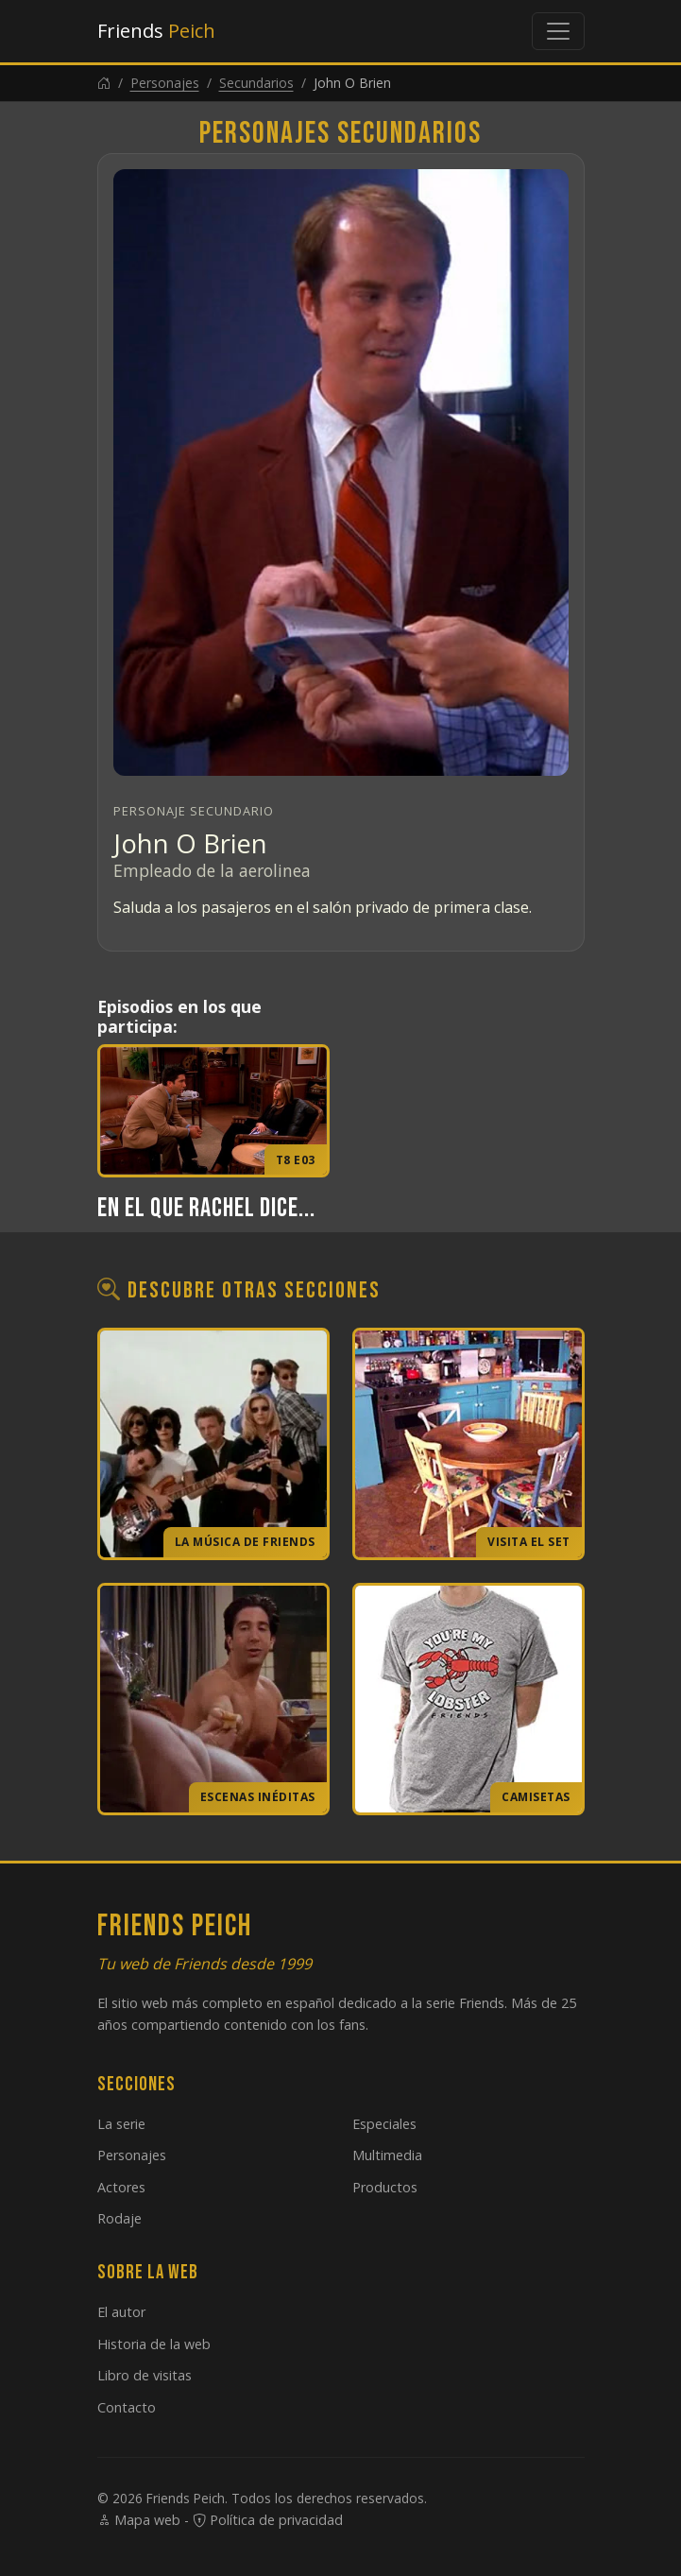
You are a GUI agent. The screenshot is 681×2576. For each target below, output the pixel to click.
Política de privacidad (268, 2520)
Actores (121, 2187)
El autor (121, 2312)
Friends (156, 30)
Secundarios (256, 83)
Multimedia (387, 2155)
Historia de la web (154, 2344)
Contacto (126, 2407)
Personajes (164, 83)
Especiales (384, 2124)
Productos (384, 2187)
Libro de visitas (144, 2375)
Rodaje (119, 2218)
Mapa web (138, 2520)
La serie (121, 2124)
